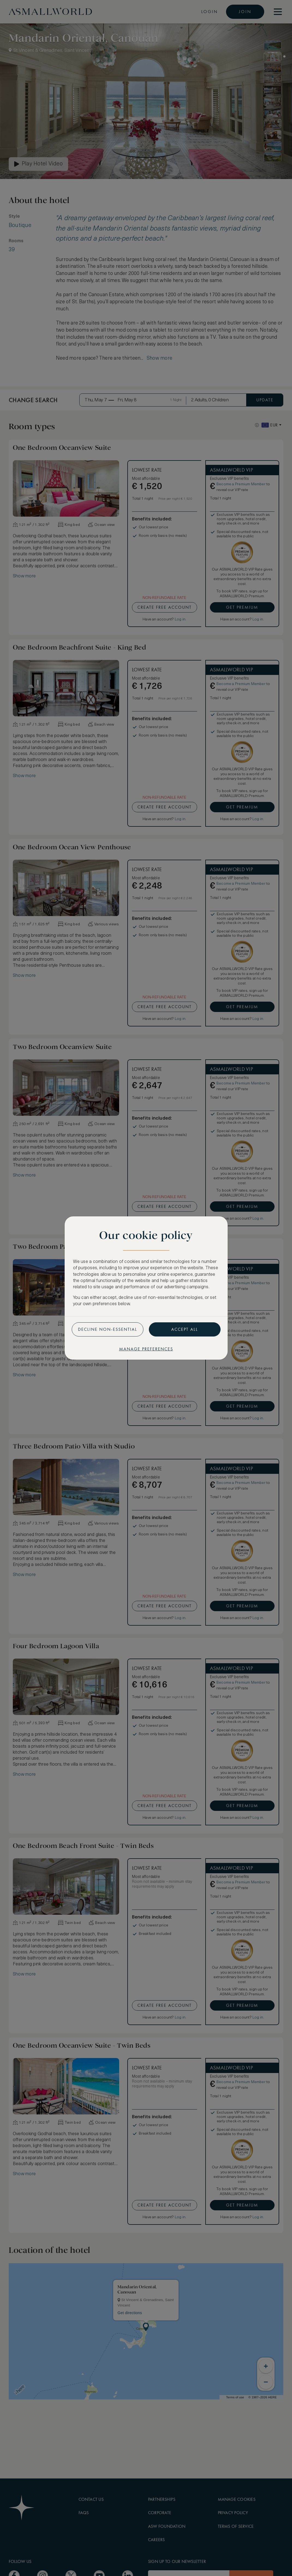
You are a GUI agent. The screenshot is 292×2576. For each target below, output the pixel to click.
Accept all (184, 1329)
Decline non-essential (107, 1329)
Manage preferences (146, 1348)
